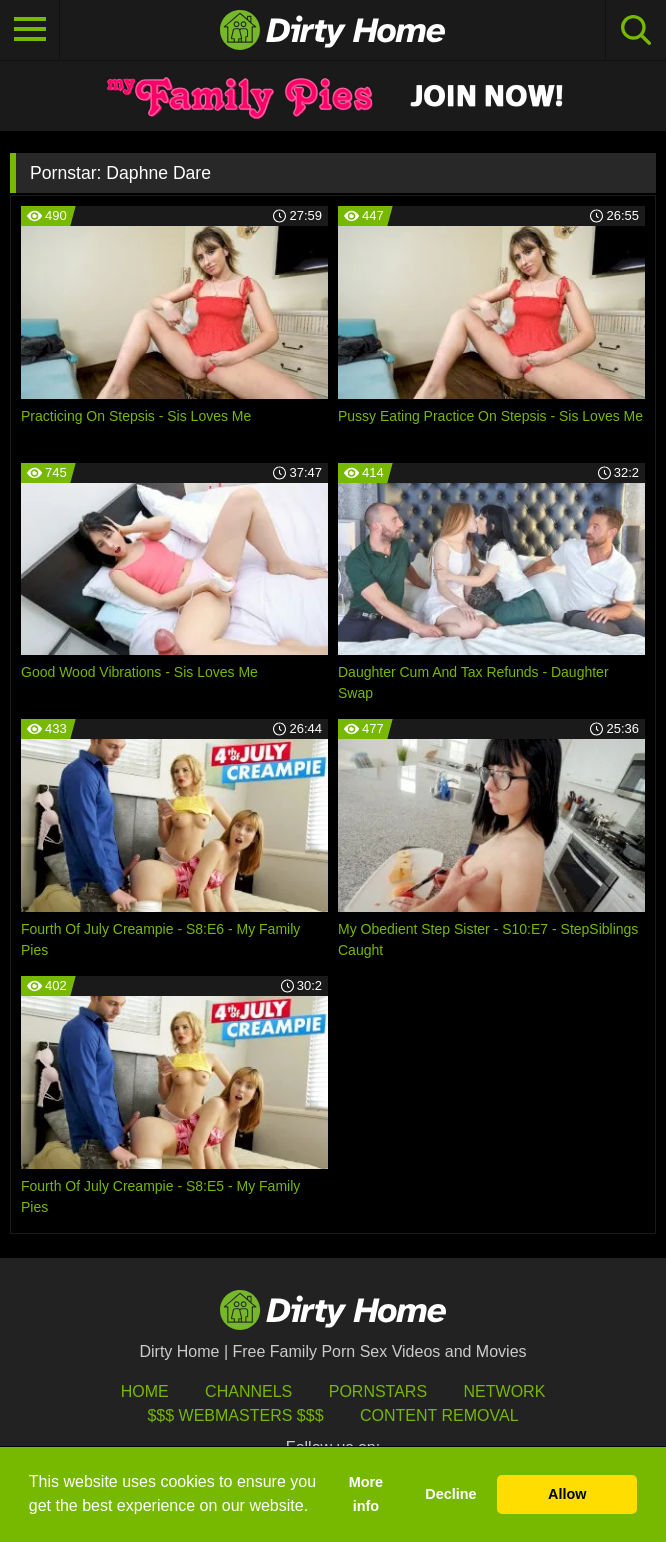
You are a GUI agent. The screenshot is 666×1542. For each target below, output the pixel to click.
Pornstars (378, 1391)
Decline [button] (450, 1494)
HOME (145, 1391)
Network (505, 1391)
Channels (248, 1391)
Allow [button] (567, 1494)
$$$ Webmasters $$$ (235, 1415)
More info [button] (366, 1494)
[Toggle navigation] (30, 30)
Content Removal (439, 1415)
